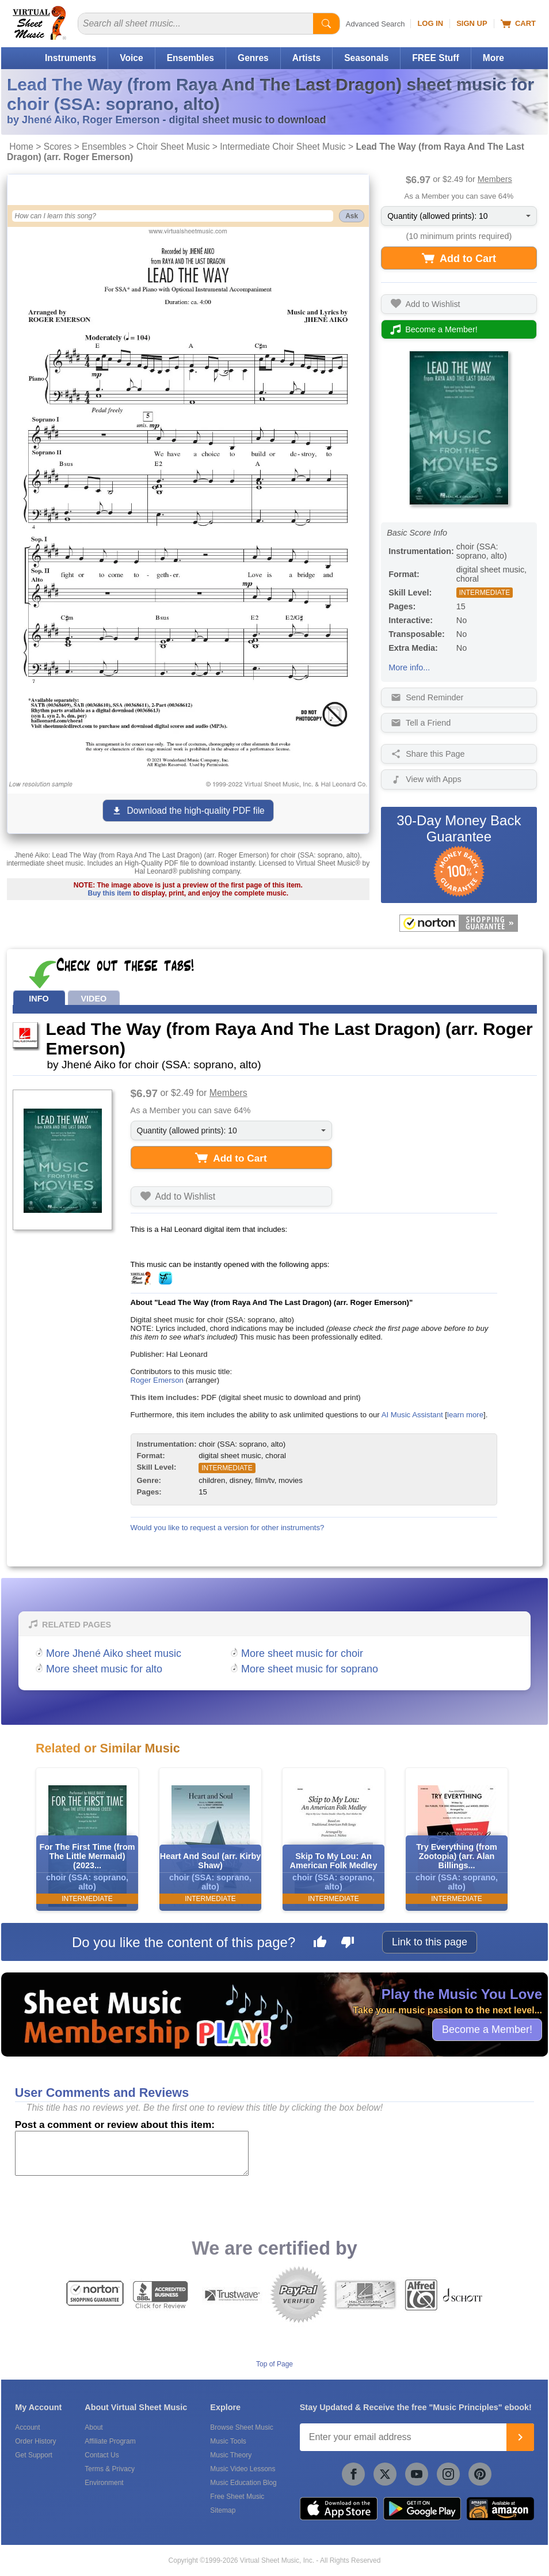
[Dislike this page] (347, 1943)
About (93, 2427)
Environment (104, 2483)
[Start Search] (326, 23)
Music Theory (230, 2455)
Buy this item (109, 893)
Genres (253, 58)
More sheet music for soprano (309, 1669)
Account (27, 2427)
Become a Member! (487, 2029)
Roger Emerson (157, 1380)
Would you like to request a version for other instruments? (228, 1527)
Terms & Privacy (110, 2469)
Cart (518, 23)
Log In (430, 23)
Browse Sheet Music (241, 2427)
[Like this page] (319, 1943)
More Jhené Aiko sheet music (113, 1653)
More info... (409, 667)
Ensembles (190, 58)
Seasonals (366, 58)
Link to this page (429, 1942)
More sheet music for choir (302, 1653)
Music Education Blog (243, 2483)
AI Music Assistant (412, 1414)
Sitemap (222, 2510)
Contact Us (102, 2455)
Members (495, 179)
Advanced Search (375, 24)
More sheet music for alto (104, 1669)
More (493, 58)
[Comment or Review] (132, 2153)
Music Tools (228, 2441)
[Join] (520, 2437)
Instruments (70, 58)
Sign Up (471, 23)
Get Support (33, 2455)
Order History (35, 2441)
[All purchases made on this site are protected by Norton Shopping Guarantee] (458, 923)
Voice (131, 58)
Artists (306, 58)
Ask (351, 216)
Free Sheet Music (237, 2496)
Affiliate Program (110, 2441)
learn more (465, 1414)
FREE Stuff (435, 58)
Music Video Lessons (242, 2469)
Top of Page (274, 2364)
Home (21, 146)
